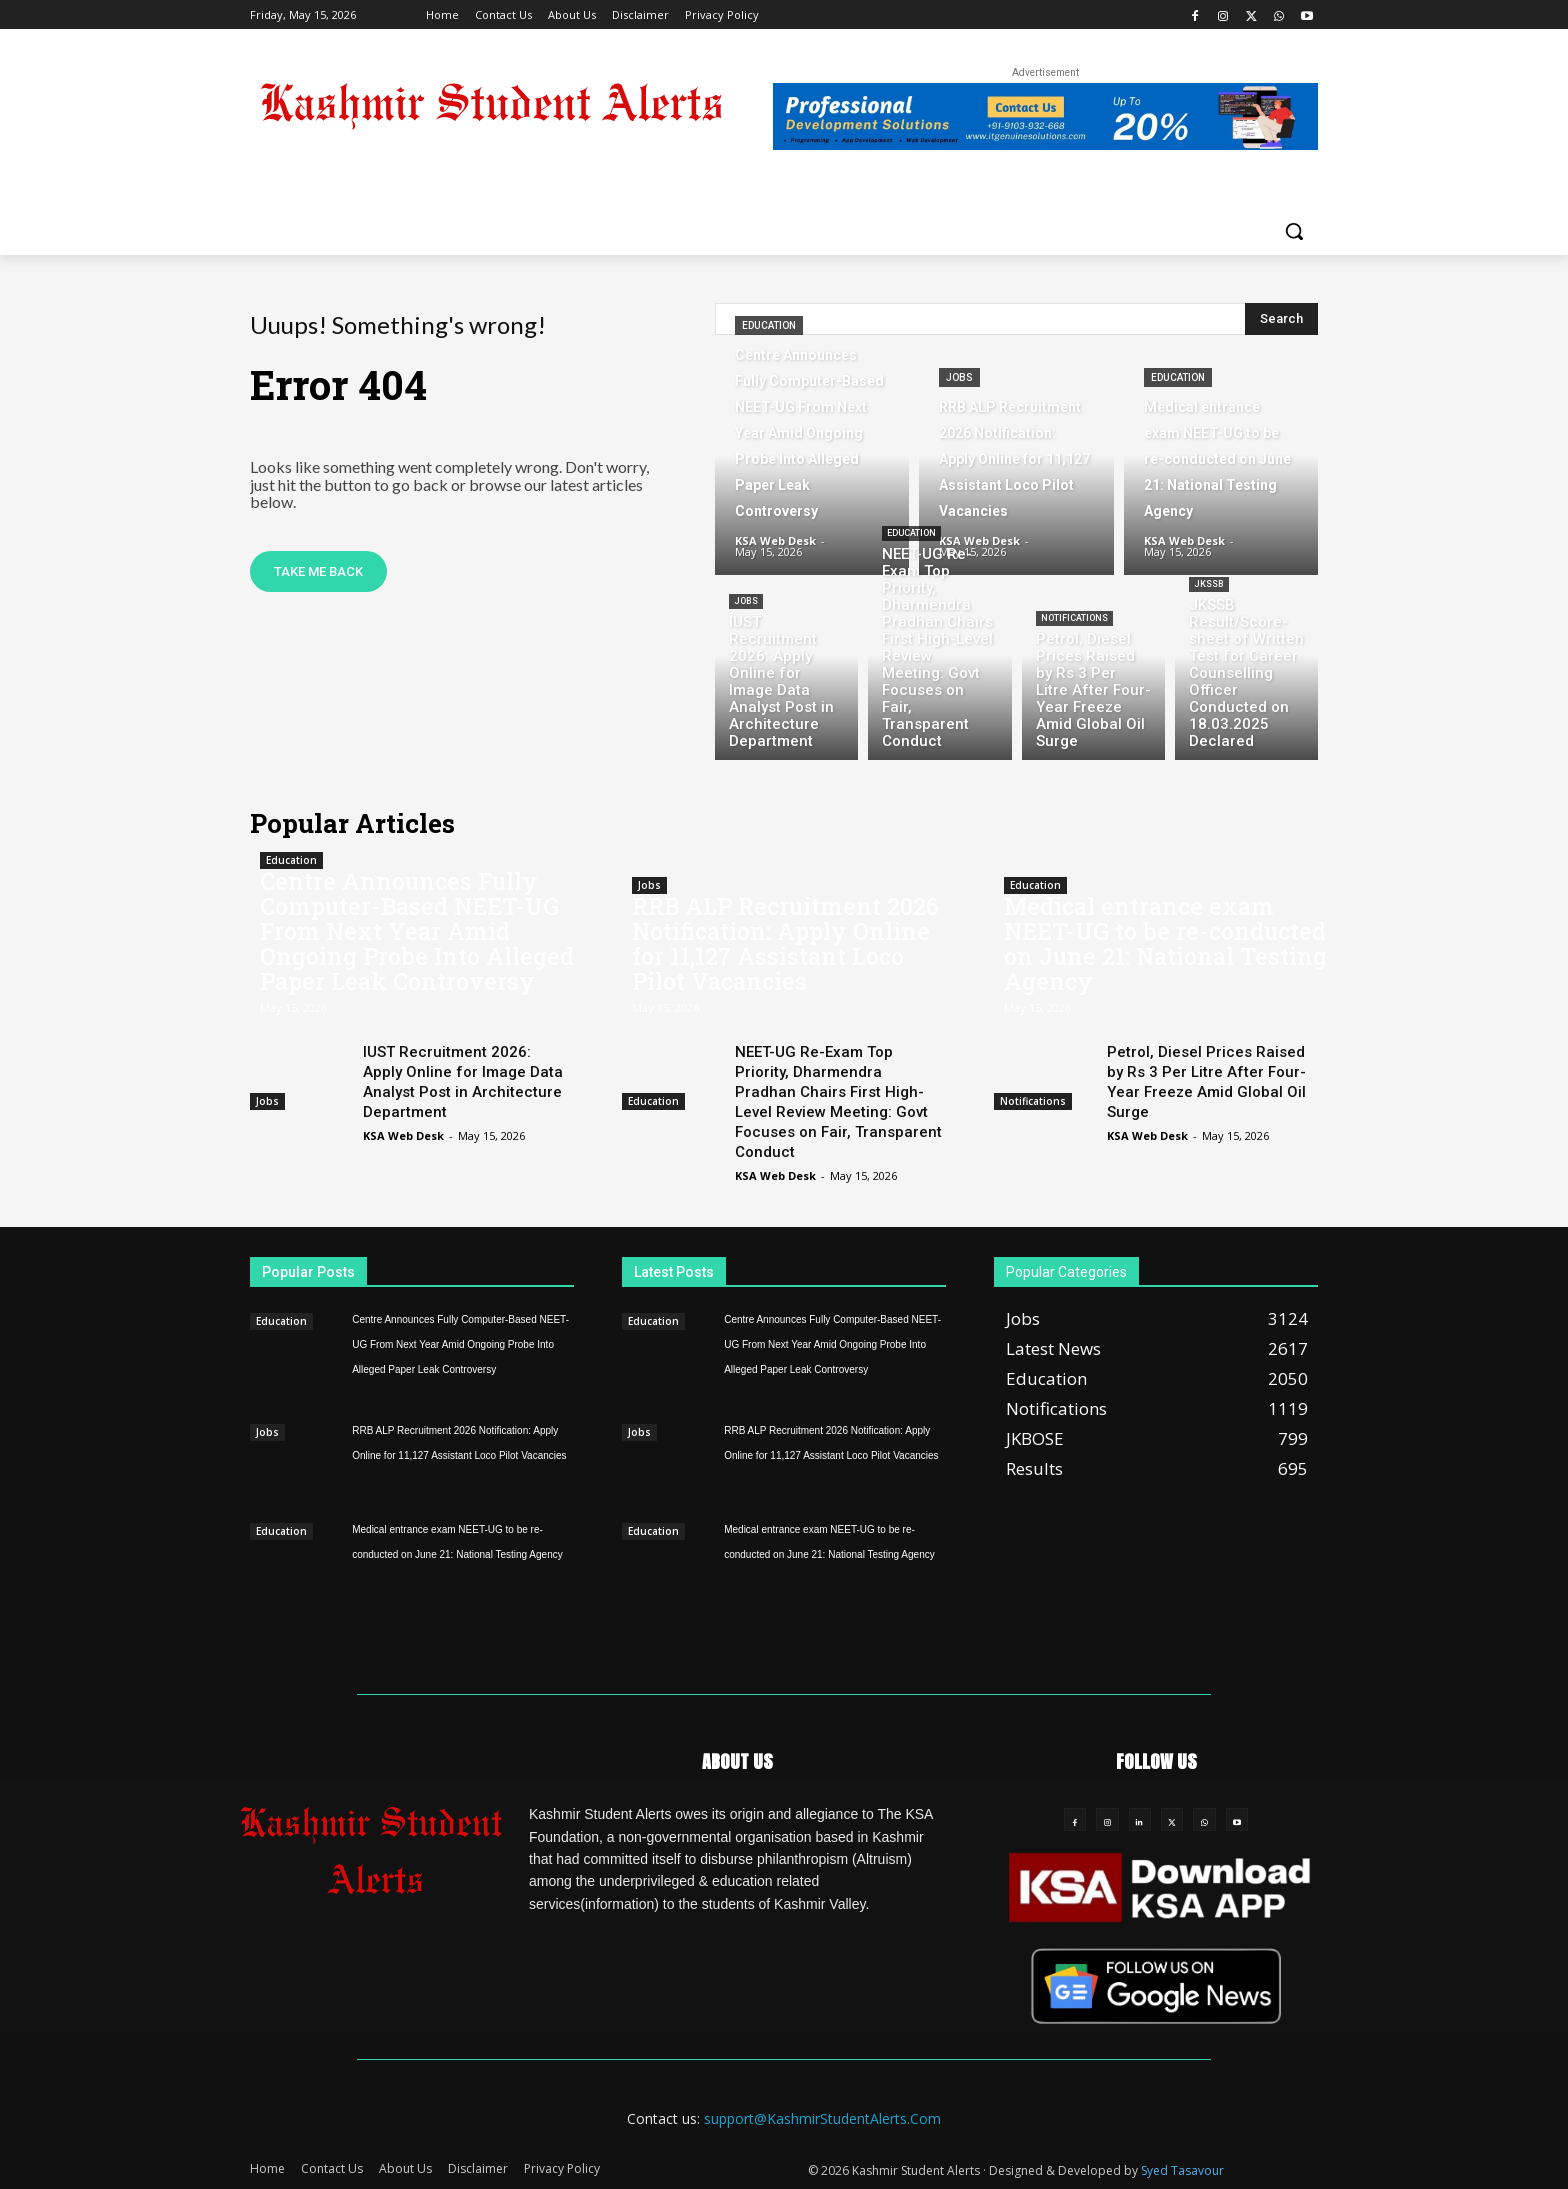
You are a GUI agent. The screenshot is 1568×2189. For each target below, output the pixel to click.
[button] (1294, 231)
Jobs (959, 377)
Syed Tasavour (1182, 2170)
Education (769, 325)
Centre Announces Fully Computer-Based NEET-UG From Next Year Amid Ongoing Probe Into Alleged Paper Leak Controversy (417, 931)
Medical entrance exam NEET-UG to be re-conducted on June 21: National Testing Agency (1165, 943)
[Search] (1281, 319)
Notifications (1074, 618)
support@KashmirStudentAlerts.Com (822, 2118)
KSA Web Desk (403, 1135)
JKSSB (1209, 584)
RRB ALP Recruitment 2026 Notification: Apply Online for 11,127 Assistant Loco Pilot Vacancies (785, 943)
